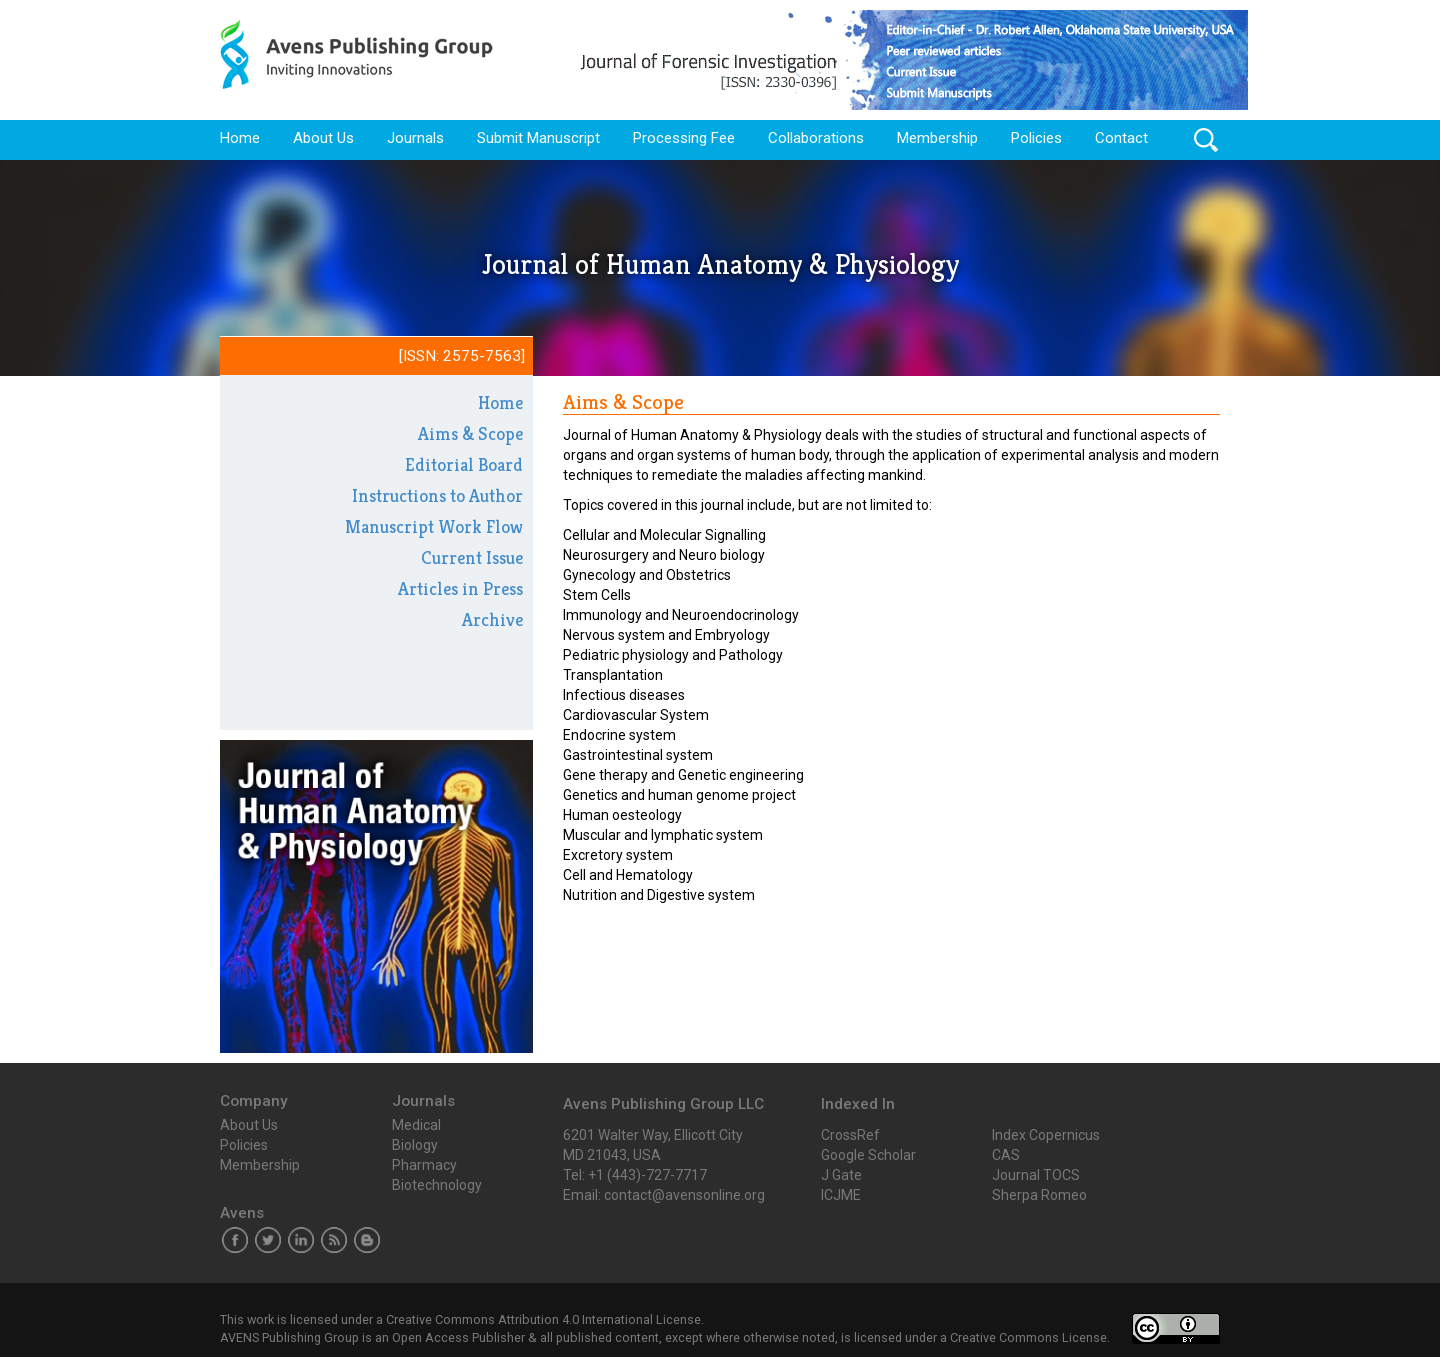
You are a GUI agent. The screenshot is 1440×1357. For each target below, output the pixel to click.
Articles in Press (460, 588)
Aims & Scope (470, 433)
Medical (416, 1125)
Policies (1036, 138)
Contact (1121, 138)
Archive (492, 619)
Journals (415, 138)
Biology (415, 1145)
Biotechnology (437, 1185)
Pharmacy (424, 1165)
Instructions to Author (437, 495)
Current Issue (472, 557)
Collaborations (816, 138)
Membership (937, 138)
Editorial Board (464, 464)
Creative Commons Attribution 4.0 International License (543, 1319)
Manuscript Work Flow (434, 526)
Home (240, 138)
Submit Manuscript (538, 138)
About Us (323, 138)
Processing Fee (684, 138)
